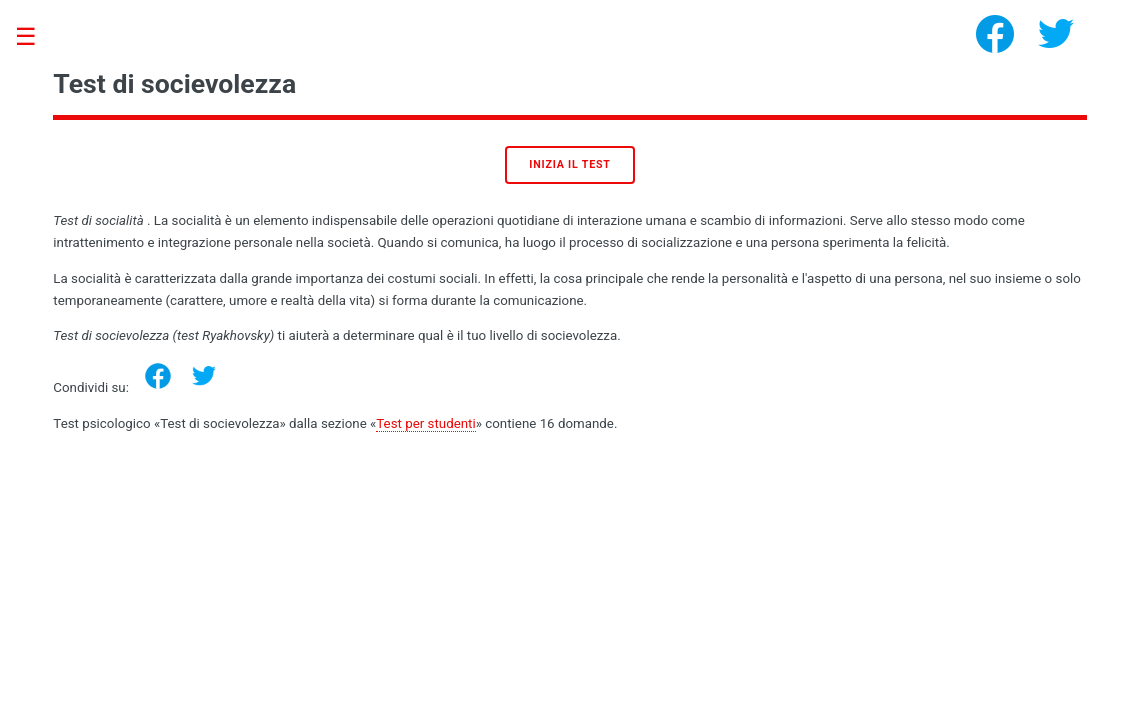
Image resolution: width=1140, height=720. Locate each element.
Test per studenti (425, 423)
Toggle (36, 37)
